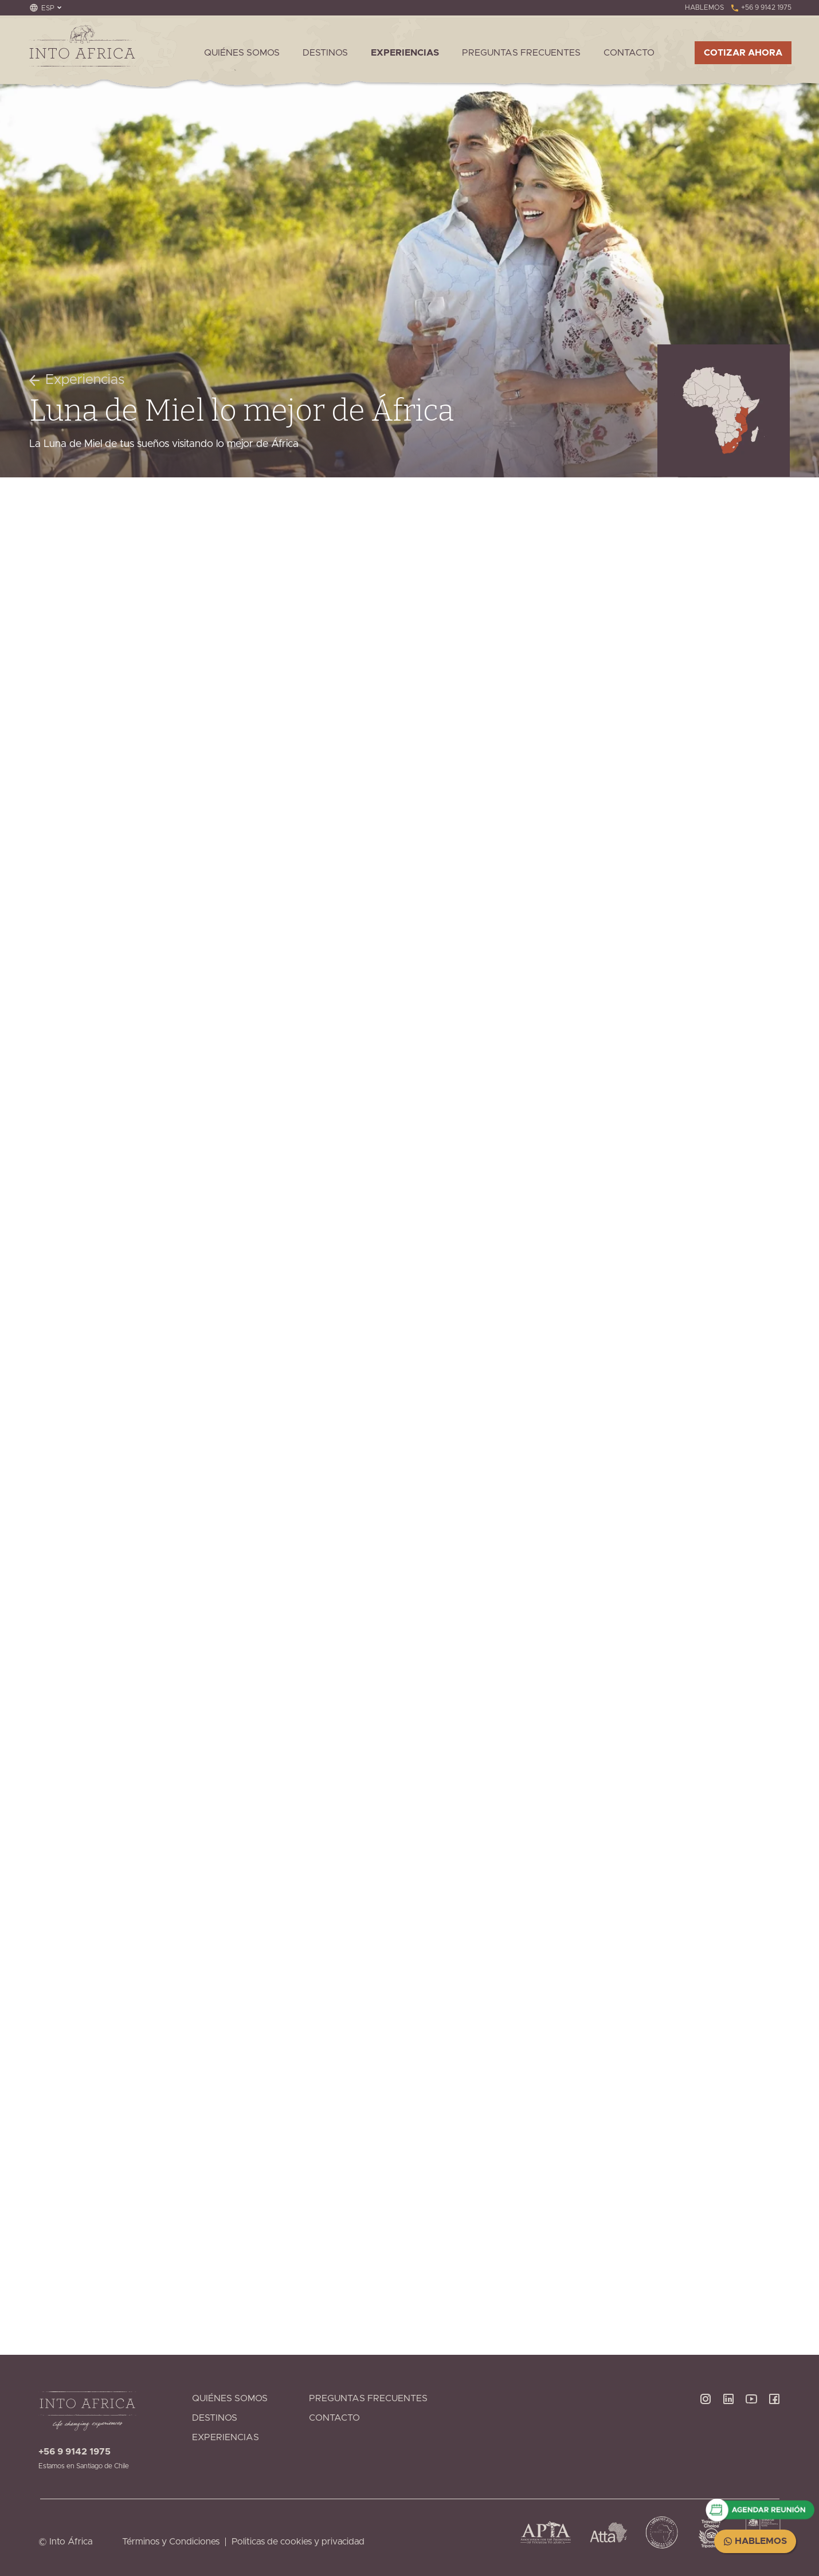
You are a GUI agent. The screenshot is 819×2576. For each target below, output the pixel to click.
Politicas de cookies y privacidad (298, 2541)
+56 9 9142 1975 (760, 7)
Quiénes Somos (242, 52)
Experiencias (405, 52)
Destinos (325, 52)
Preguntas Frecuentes (521, 52)
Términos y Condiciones (171, 2541)
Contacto (629, 52)
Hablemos (755, 2541)
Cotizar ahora (743, 52)
